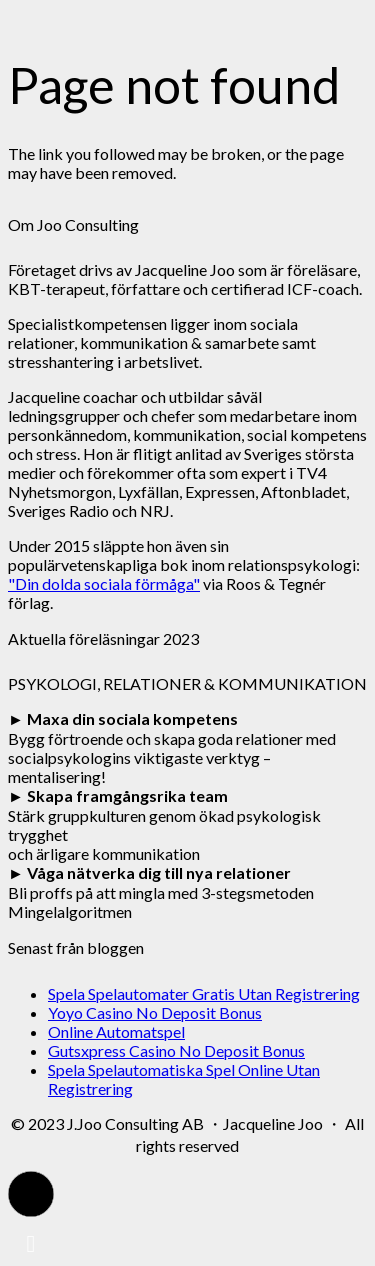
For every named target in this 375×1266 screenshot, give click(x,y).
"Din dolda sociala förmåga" (104, 583)
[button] (31, 1194)
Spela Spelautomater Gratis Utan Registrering (204, 993)
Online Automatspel (116, 1031)
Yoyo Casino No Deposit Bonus (155, 1012)
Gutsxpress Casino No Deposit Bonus (176, 1050)
